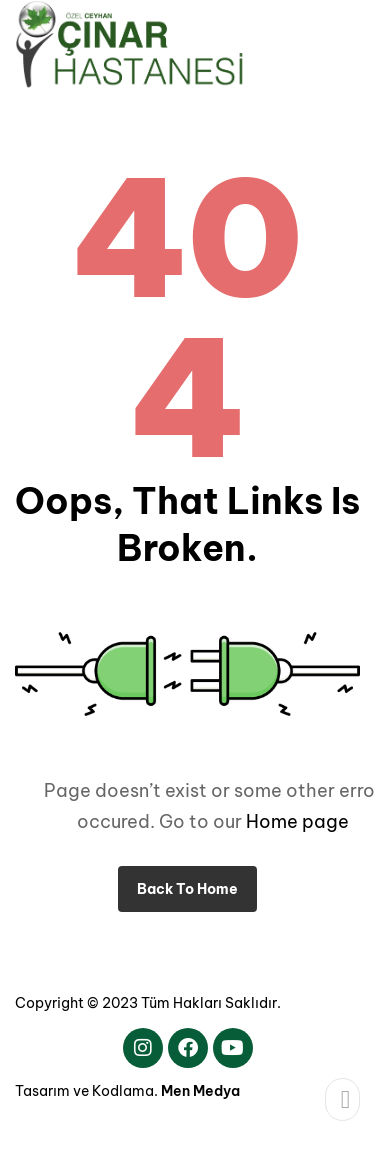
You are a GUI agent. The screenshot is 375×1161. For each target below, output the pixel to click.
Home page (297, 821)
